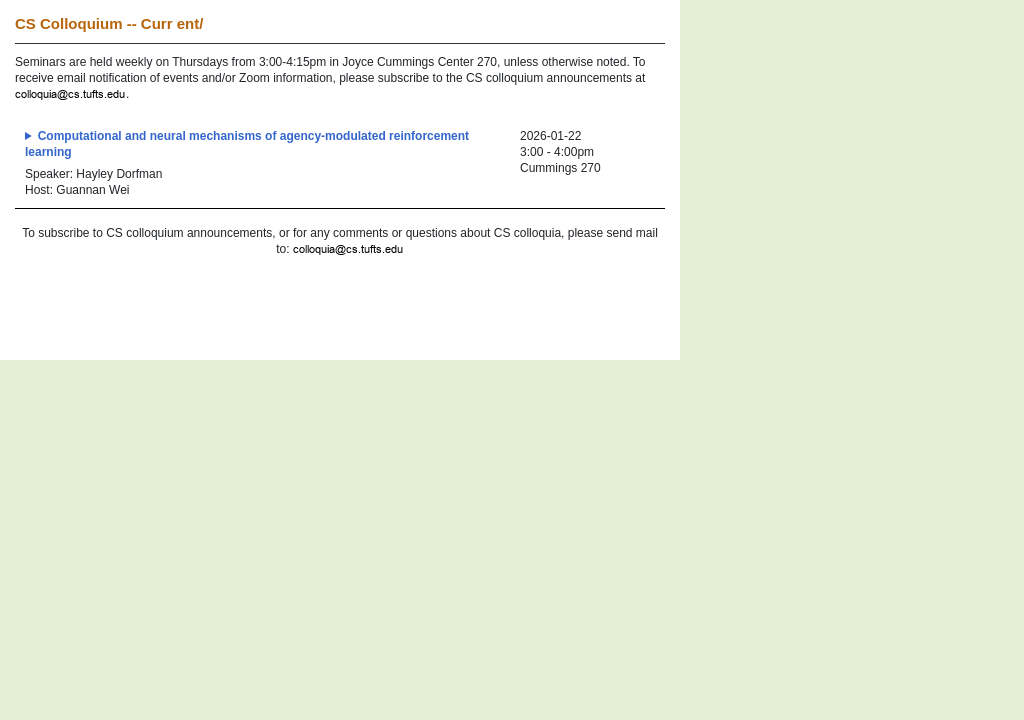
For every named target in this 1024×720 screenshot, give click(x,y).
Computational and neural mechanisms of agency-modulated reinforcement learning (247, 144)
